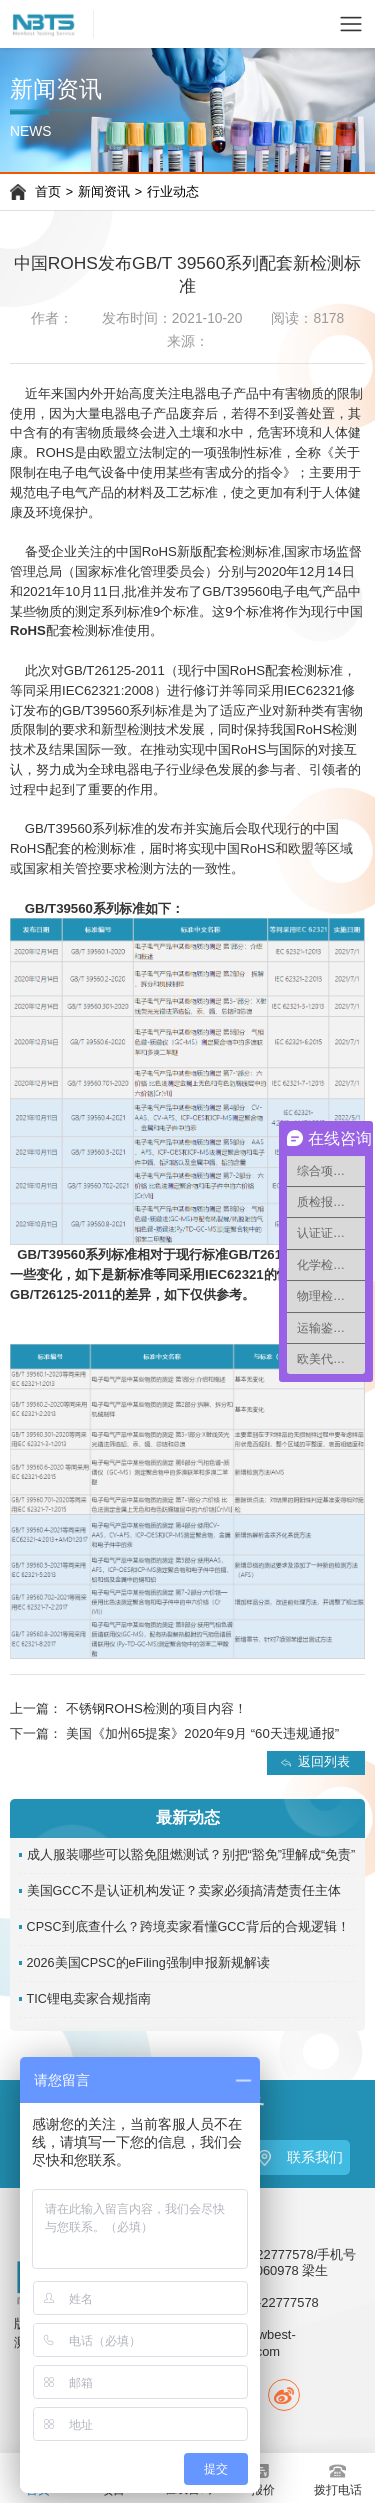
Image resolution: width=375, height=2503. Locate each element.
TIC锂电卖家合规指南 (89, 1999)
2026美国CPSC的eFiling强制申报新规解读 (148, 1963)
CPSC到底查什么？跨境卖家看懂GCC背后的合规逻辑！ (188, 1927)
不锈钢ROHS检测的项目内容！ (156, 1708)
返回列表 (324, 1762)
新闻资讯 (104, 192)
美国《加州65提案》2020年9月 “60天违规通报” (202, 1733)
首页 (48, 192)
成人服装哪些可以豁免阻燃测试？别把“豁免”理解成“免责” (191, 1855)
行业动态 (173, 192)
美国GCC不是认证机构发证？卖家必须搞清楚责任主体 (184, 1891)
